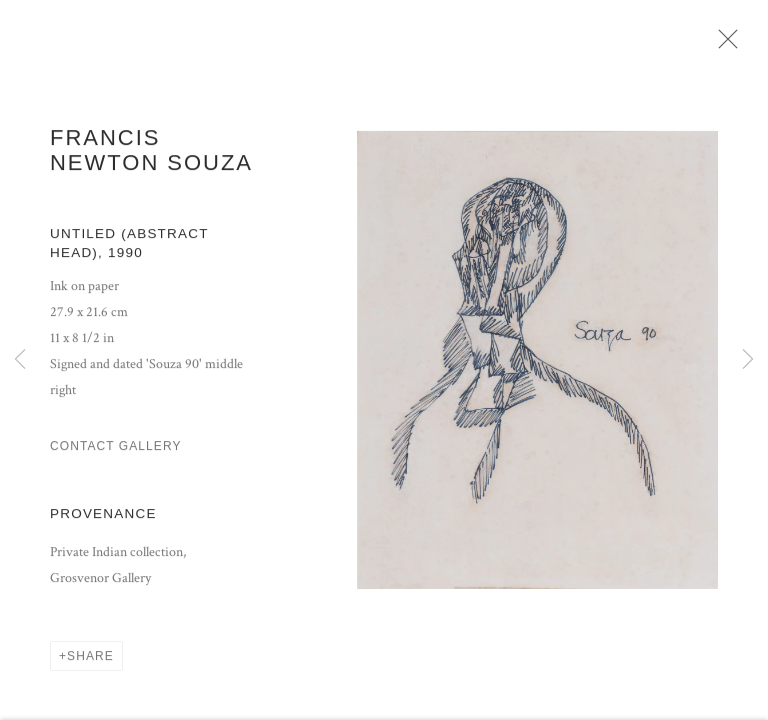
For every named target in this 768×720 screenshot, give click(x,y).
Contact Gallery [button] (116, 452)
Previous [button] (20, 360)
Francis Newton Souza (151, 156)
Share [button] (90, 662)
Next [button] (748, 360)
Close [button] (728, 45)
